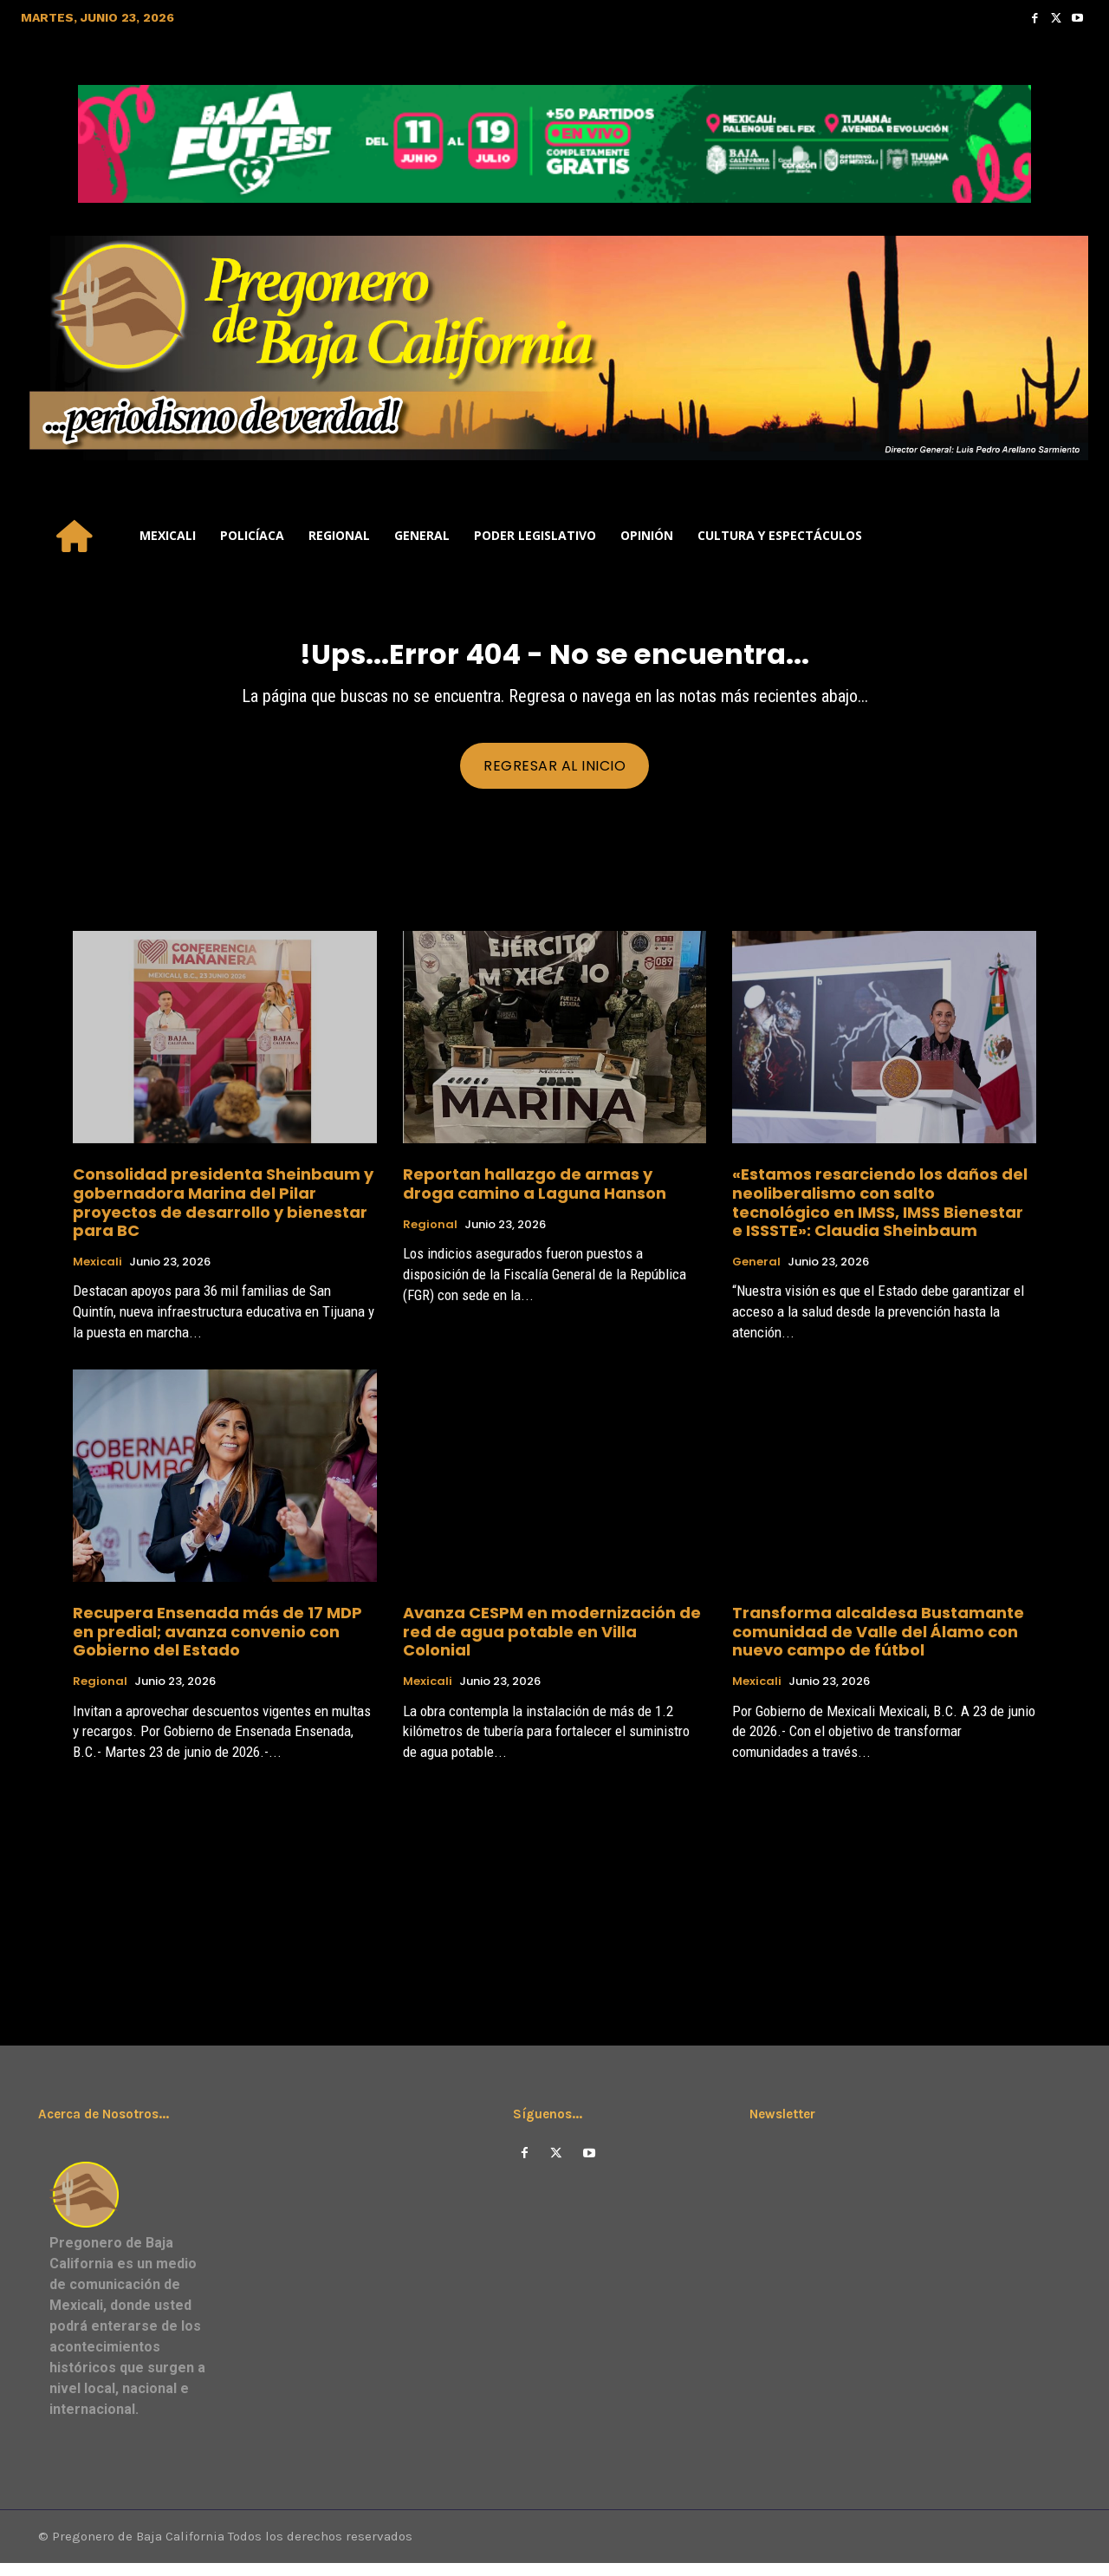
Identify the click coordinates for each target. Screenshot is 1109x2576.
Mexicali (97, 1273)
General (756, 1273)
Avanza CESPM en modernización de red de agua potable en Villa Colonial (552, 1642)
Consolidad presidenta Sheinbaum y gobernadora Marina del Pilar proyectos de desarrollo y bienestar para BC (223, 1213)
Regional (430, 1235)
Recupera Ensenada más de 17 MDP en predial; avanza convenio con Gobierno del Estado (217, 1642)
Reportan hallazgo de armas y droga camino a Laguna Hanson (534, 1194)
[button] (1067, 535)
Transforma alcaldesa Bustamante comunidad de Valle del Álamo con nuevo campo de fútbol (878, 1642)
